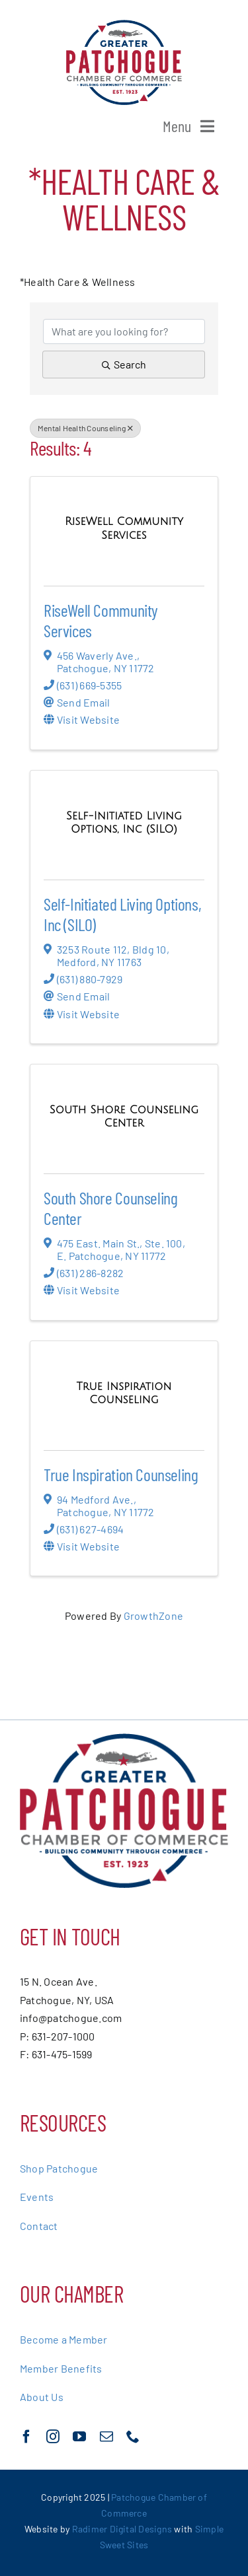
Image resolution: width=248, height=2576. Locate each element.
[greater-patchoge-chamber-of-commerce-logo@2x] (124, 24)
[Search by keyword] (124, 331)
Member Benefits (61, 2368)
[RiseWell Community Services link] (124, 527)
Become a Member (64, 2339)
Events (37, 2196)
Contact (39, 2225)
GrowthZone (153, 1615)
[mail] (106, 2436)
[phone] (133, 2436)
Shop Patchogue (59, 2168)
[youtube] (79, 2436)
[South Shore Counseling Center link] (124, 1116)
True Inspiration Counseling (121, 1474)
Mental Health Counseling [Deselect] (85, 428)
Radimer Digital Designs (123, 2528)
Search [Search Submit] (124, 364)
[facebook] (26, 2436)
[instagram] (53, 2436)
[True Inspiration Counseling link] (124, 1393)
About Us (41, 2396)
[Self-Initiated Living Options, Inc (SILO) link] (124, 822)
